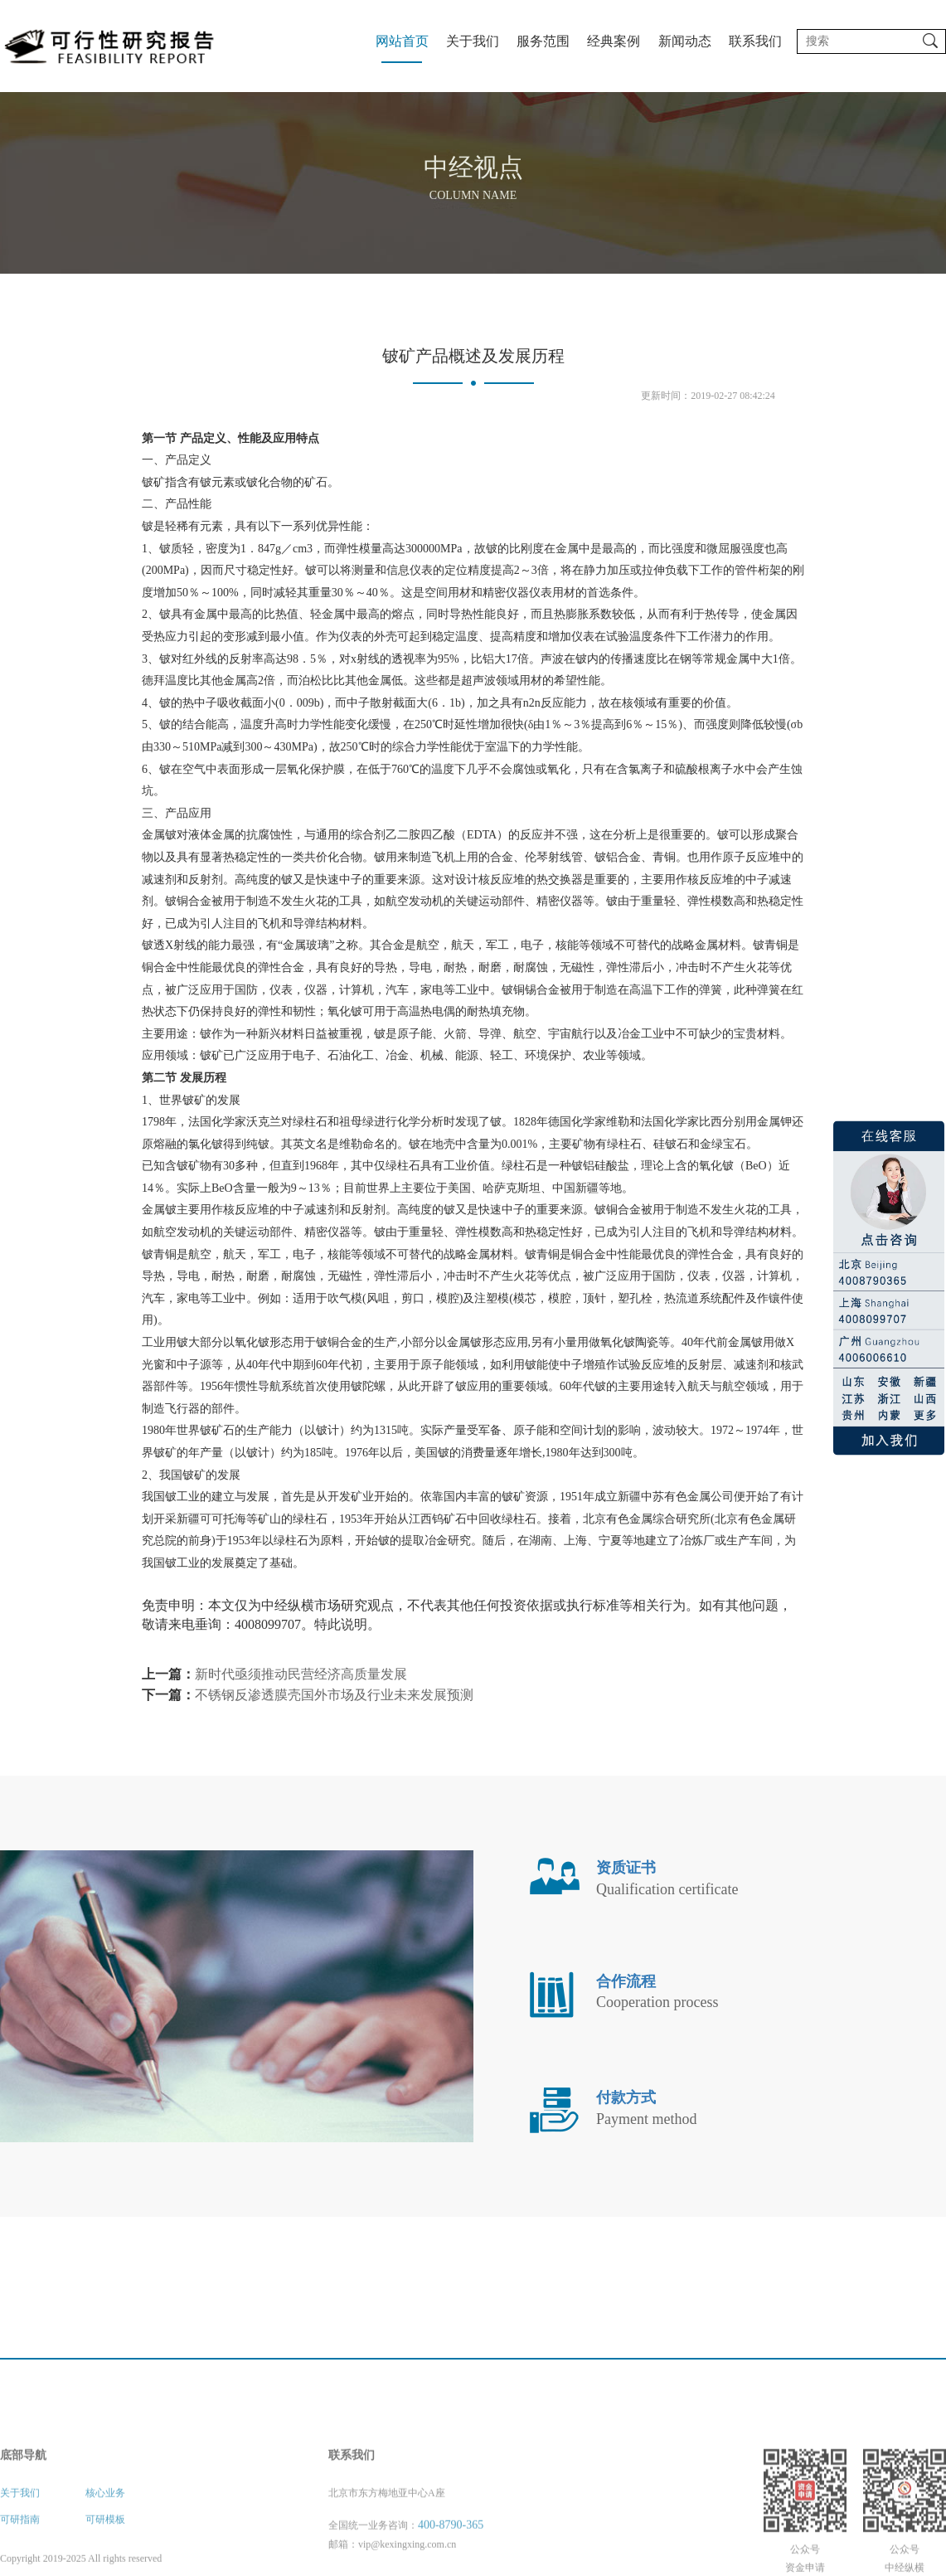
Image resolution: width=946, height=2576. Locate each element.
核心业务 (105, 2544)
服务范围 (543, 41)
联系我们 (755, 41)
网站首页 (402, 41)
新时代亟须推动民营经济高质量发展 (301, 1674)
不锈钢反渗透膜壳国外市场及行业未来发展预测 (334, 1695)
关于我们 (472, 41)
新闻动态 (684, 41)
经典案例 (613, 41)
